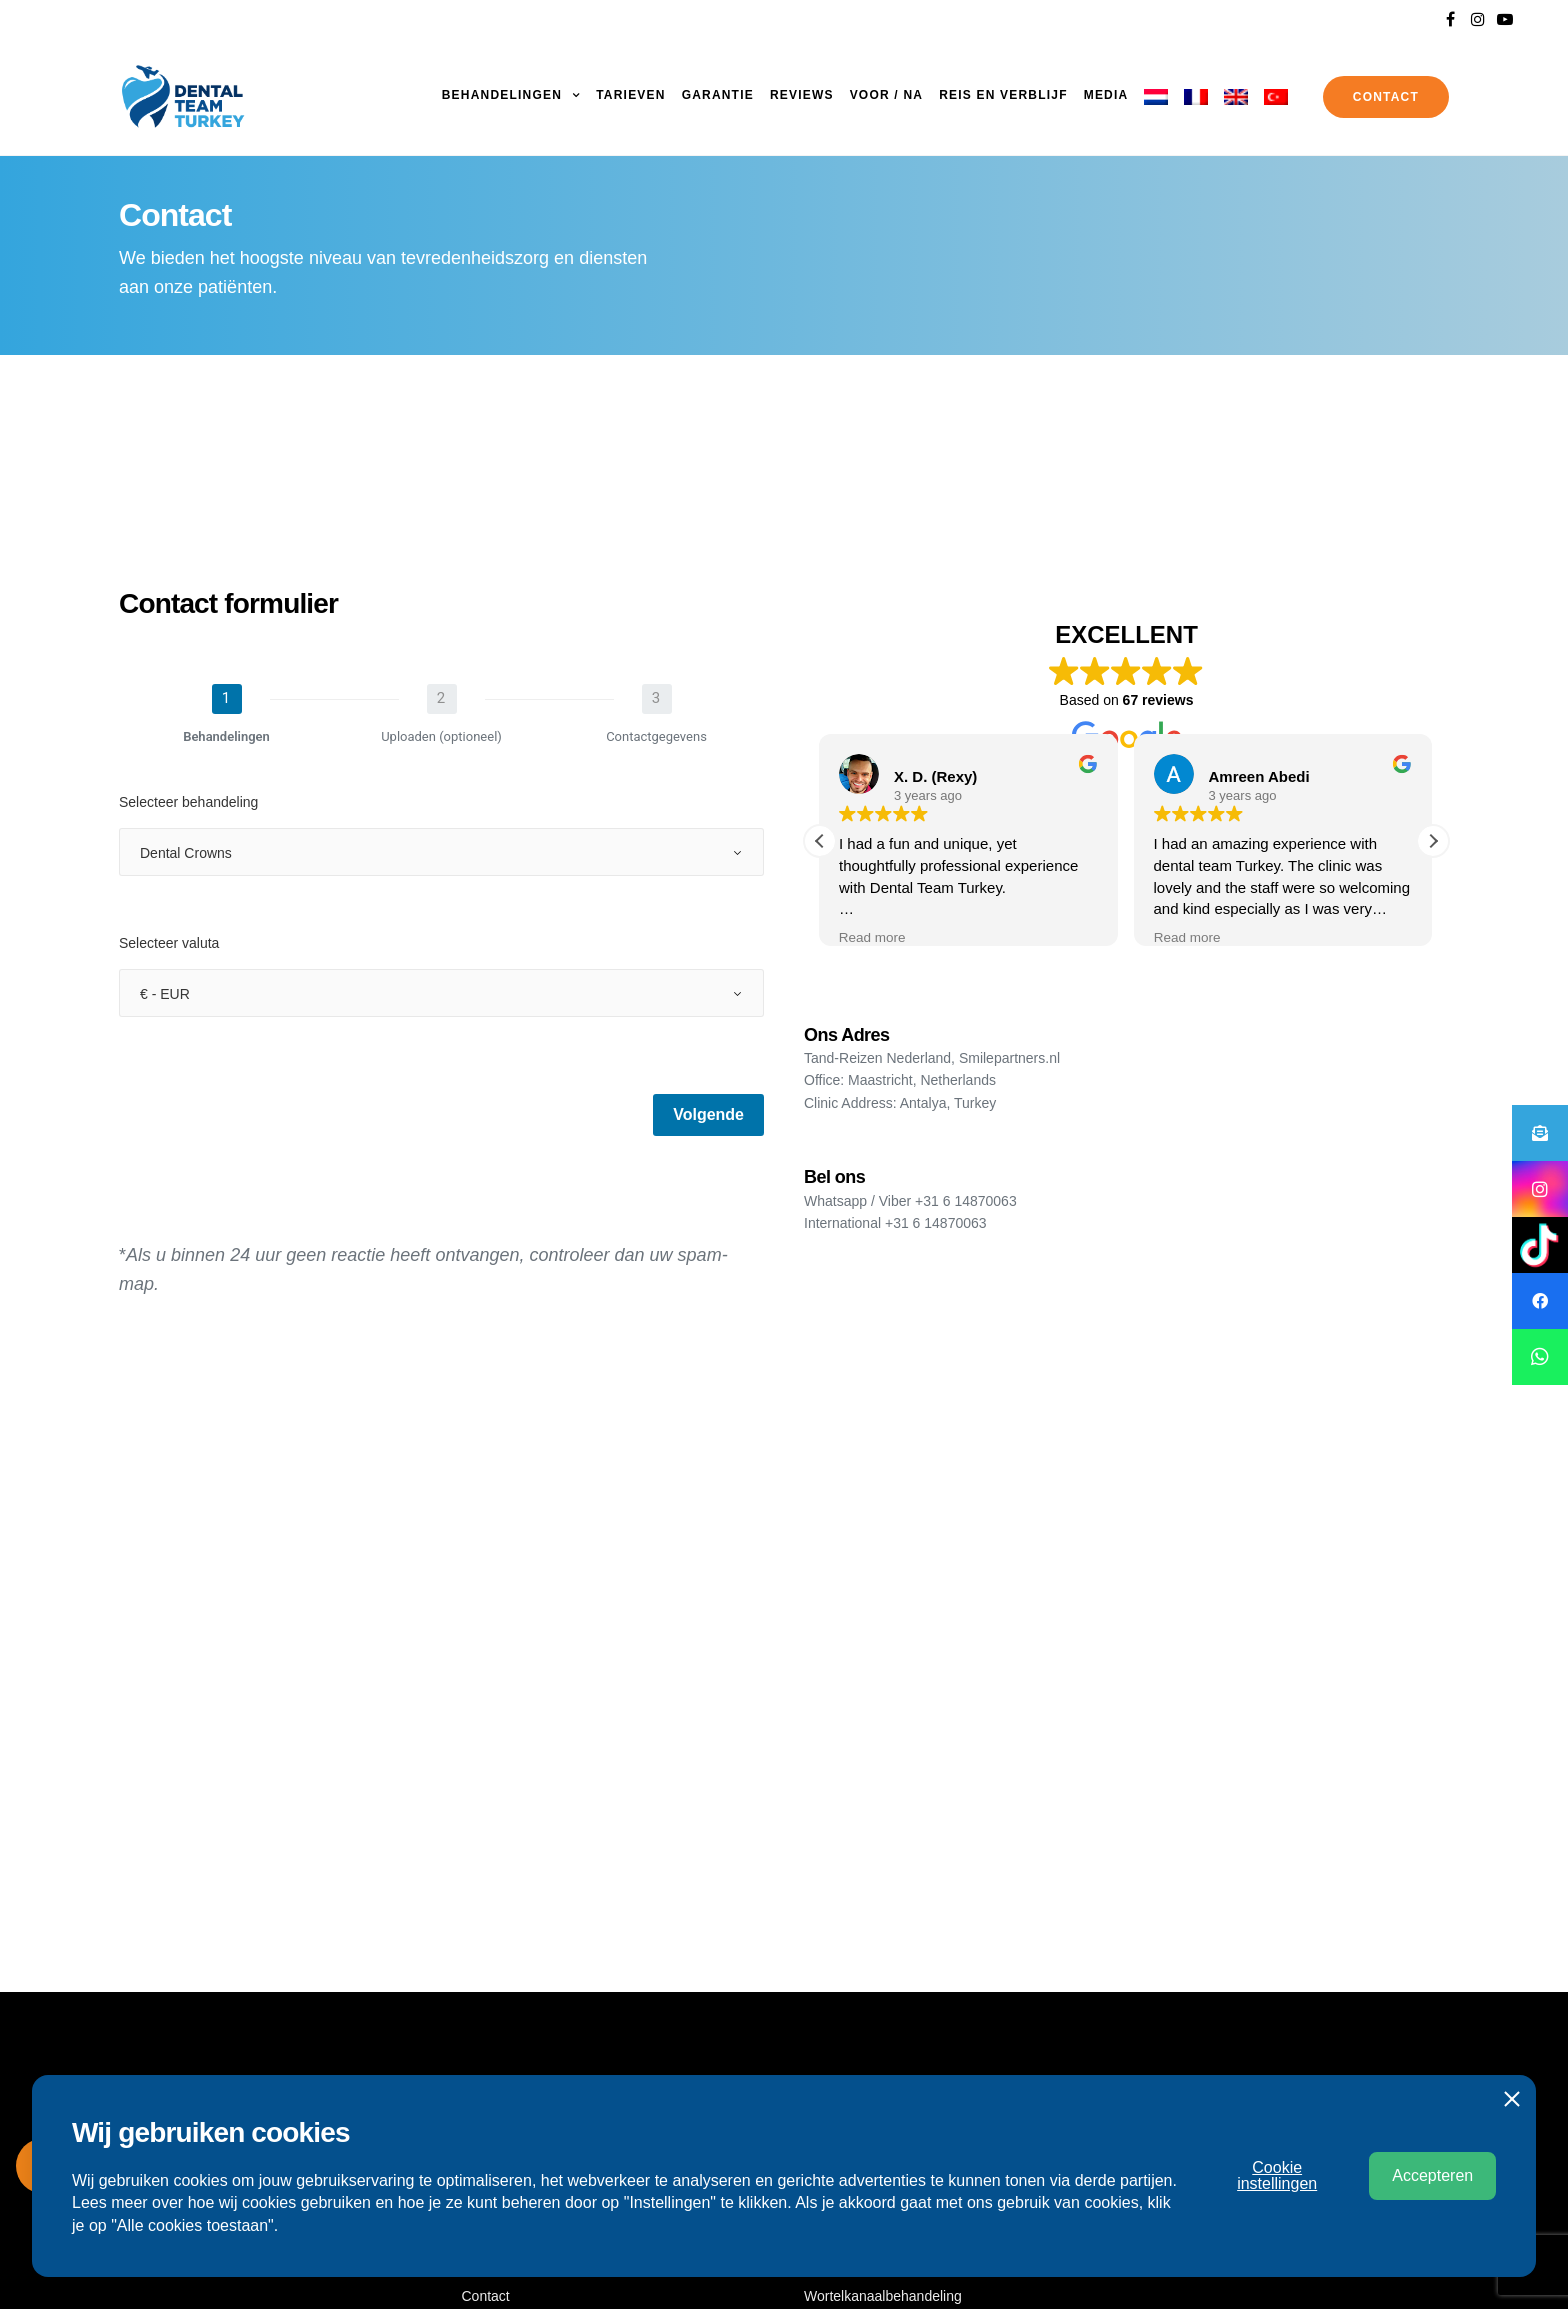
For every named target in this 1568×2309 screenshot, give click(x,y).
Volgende (708, 1114)
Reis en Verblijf (1003, 95)
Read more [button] (873, 937)
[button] (1433, 841)
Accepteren (1432, 2175)
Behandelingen (502, 95)
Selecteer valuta (169, 943)
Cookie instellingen (1277, 2175)
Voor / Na (886, 95)
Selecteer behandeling (188, 802)
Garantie (718, 95)
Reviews (802, 95)
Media (1106, 95)
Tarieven (630, 95)
